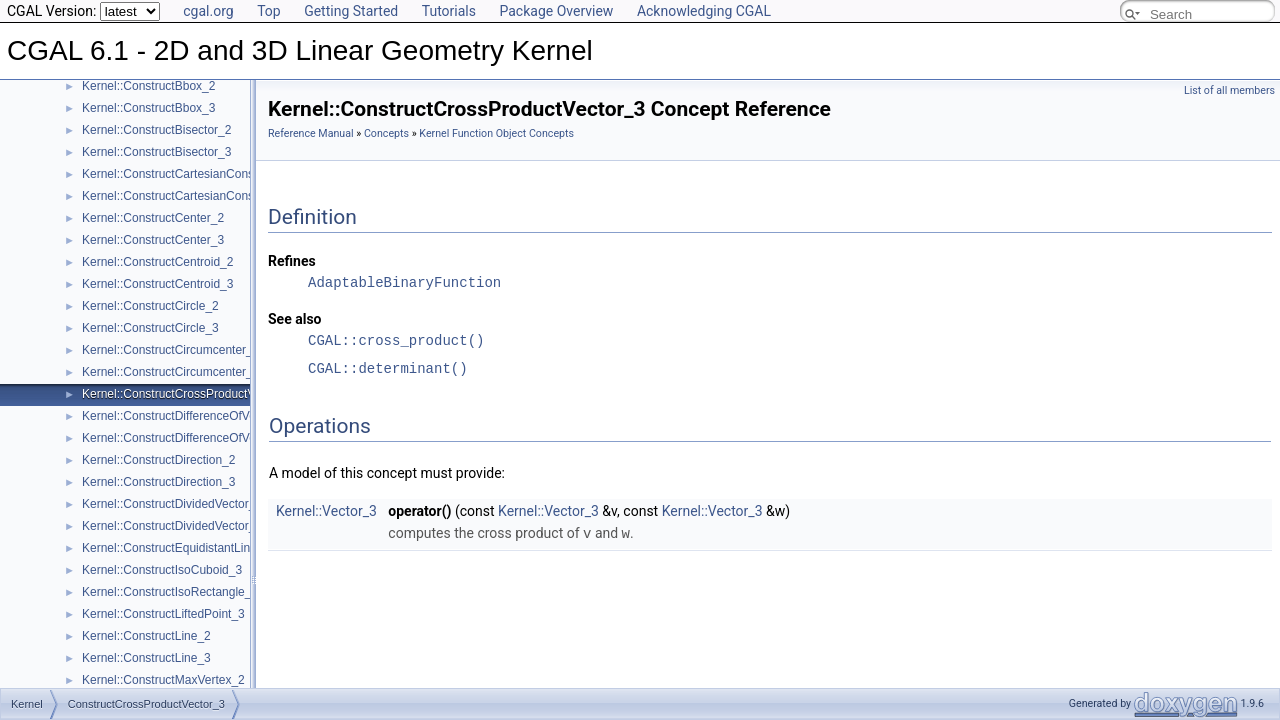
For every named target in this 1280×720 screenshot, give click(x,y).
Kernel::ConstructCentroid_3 (157, 284)
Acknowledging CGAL (704, 11)
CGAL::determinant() (388, 368)
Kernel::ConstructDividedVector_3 (172, 526)
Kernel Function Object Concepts (496, 133)
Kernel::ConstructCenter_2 (153, 218)
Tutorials (449, 11)
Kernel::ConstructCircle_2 (150, 306)
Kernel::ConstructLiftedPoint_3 (163, 614)
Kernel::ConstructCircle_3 (150, 328)
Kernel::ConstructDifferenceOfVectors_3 (188, 438)
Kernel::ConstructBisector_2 (156, 130)
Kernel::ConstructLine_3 (146, 658)
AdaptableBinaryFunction (404, 282)
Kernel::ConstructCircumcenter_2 (170, 350)
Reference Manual (311, 133)
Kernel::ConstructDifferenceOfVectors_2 (188, 416)
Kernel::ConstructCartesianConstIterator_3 (195, 196)
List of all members (1229, 90)
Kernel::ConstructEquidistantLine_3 (176, 548)
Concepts (386, 133)
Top (269, 11)
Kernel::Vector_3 (326, 511)
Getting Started (351, 11)
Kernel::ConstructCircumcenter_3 (170, 372)
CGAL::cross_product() (396, 340)
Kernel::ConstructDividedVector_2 (172, 504)
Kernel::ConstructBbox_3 (148, 108)
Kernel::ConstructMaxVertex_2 (163, 680)
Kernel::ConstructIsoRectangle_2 (170, 592)
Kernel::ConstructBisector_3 (156, 152)
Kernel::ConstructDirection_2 (158, 460)
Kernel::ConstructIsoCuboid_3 (162, 570)
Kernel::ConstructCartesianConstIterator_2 (195, 174)
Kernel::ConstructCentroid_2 (157, 262)
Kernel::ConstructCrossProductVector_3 (188, 394)
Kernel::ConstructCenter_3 (153, 240)
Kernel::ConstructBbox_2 (148, 86)
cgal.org (208, 11)
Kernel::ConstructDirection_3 (158, 482)
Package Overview (556, 11)
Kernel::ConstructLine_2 (146, 636)
